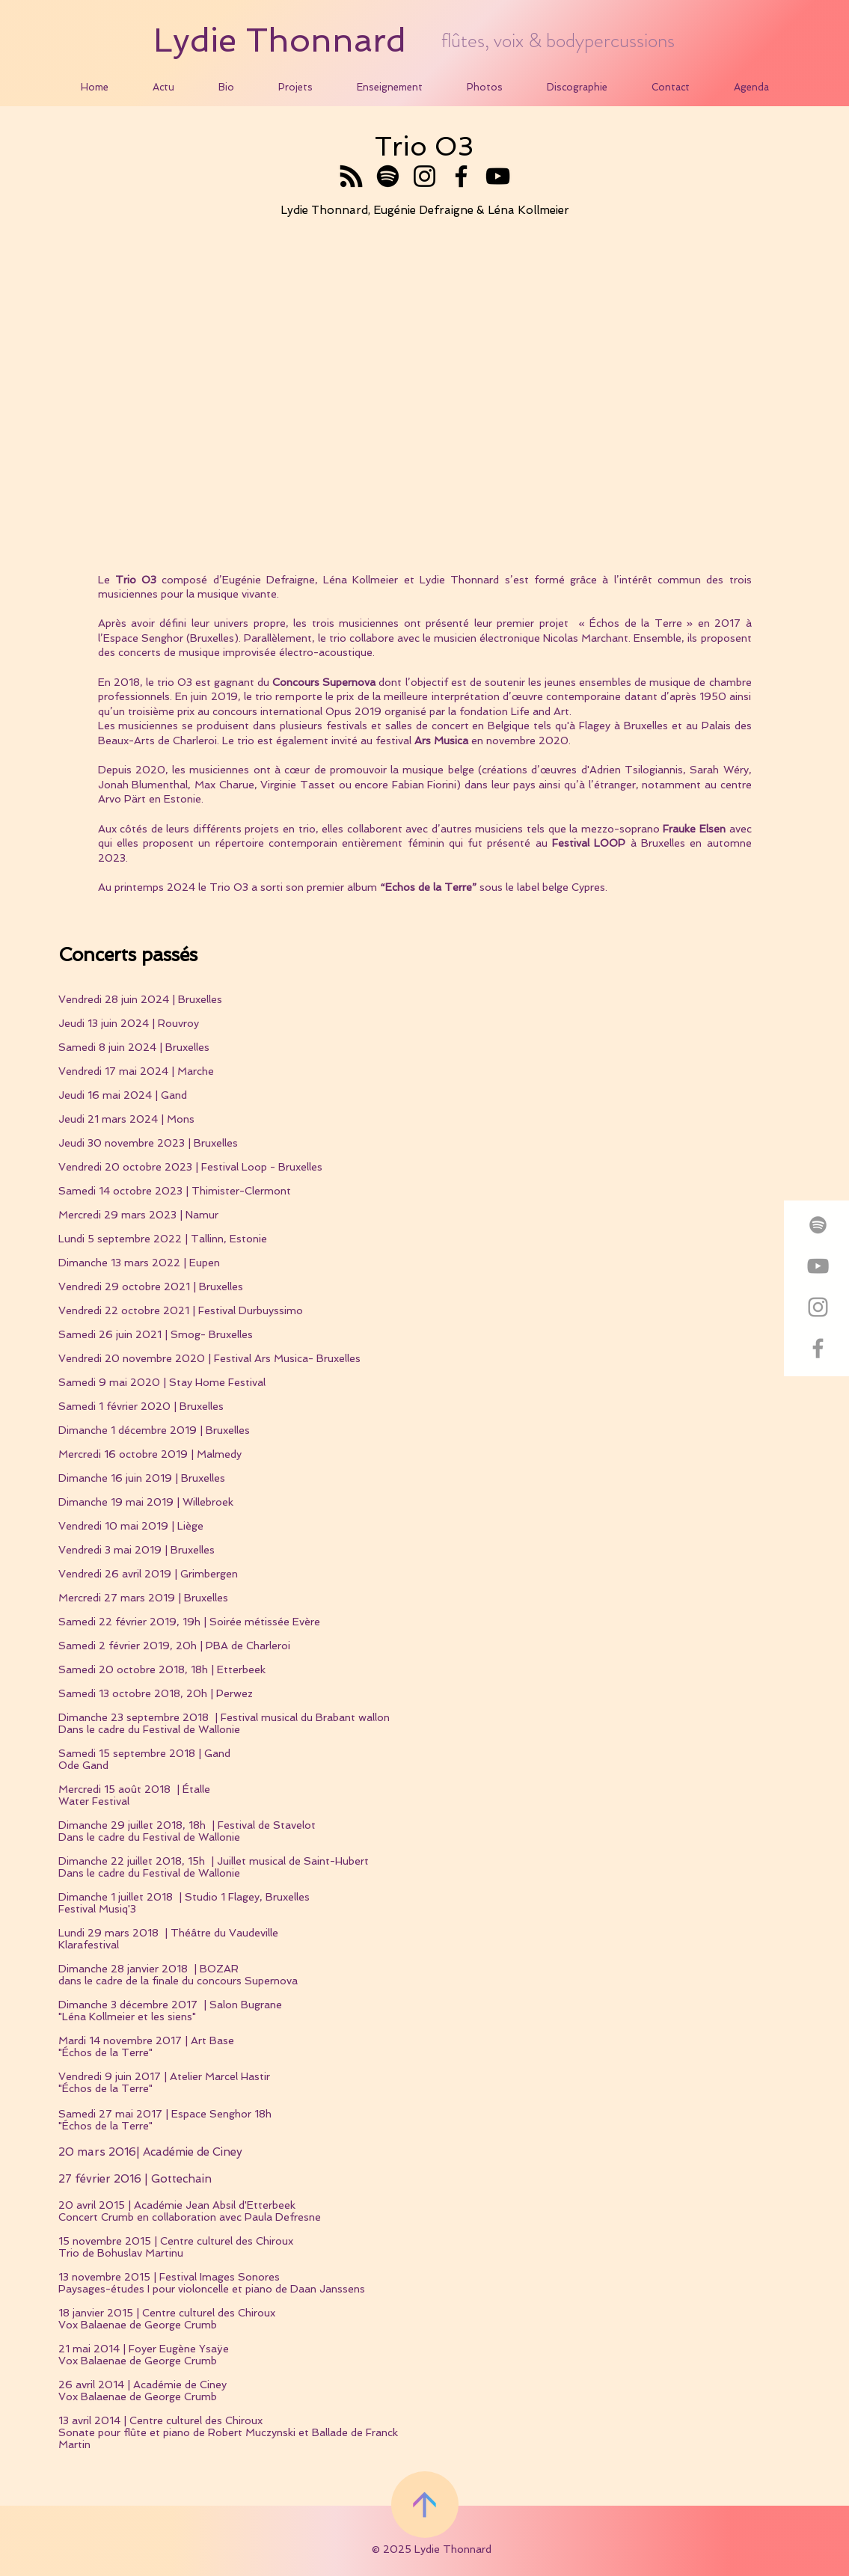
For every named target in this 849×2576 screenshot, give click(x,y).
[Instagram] (424, 176)
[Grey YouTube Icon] (818, 1266)
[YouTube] (497, 176)
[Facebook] (461, 176)
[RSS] (351, 176)
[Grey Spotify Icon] (818, 1225)
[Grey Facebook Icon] (818, 1348)
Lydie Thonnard (279, 40)
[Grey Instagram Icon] (818, 1307)
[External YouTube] (425, 398)
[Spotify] (387, 176)
